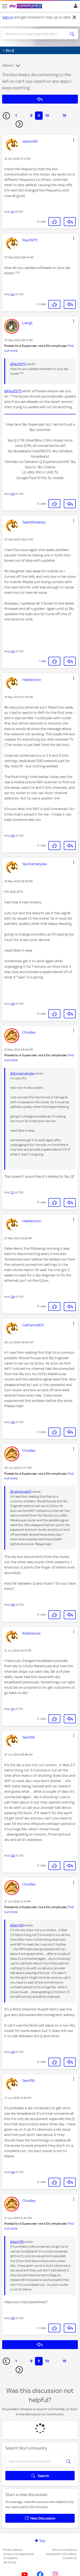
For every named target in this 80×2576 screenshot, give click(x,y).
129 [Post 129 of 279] (12, 1422)
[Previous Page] (6, 115)
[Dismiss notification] (74, 17)
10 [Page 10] (47, 115)
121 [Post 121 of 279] (12, 211)
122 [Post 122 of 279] (12, 294)
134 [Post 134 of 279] (12, 2172)
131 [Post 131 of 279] (12, 1709)
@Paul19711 (18, 364)
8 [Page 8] (31, 115)
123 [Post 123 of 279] (12, 493)
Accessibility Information (61, 2554)
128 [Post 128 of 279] (12, 1296)
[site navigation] (4, 6)
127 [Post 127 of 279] (12, 1192)
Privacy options (12, 2549)
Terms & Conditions (64, 2549)
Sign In (75, 7)
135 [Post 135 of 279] (12, 2318)
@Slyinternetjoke (22, 1073)
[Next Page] (19, 124)
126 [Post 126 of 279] (12, 1003)
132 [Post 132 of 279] (12, 1855)
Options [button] (8, 65)
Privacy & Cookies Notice (18, 2554)
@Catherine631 (21, 1492)
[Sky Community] (26, 6)
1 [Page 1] (16, 115)
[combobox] (36, 34)
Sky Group (9, 2562)
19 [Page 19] (64, 115)
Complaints (10, 2558)
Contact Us (70, 2558)
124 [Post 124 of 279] (12, 651)
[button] (73, 140)
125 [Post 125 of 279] (12, 835)
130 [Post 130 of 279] (12, 1604)
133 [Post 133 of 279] (12, 2052)
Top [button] (42, 2541)
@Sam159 (17, 1925)
